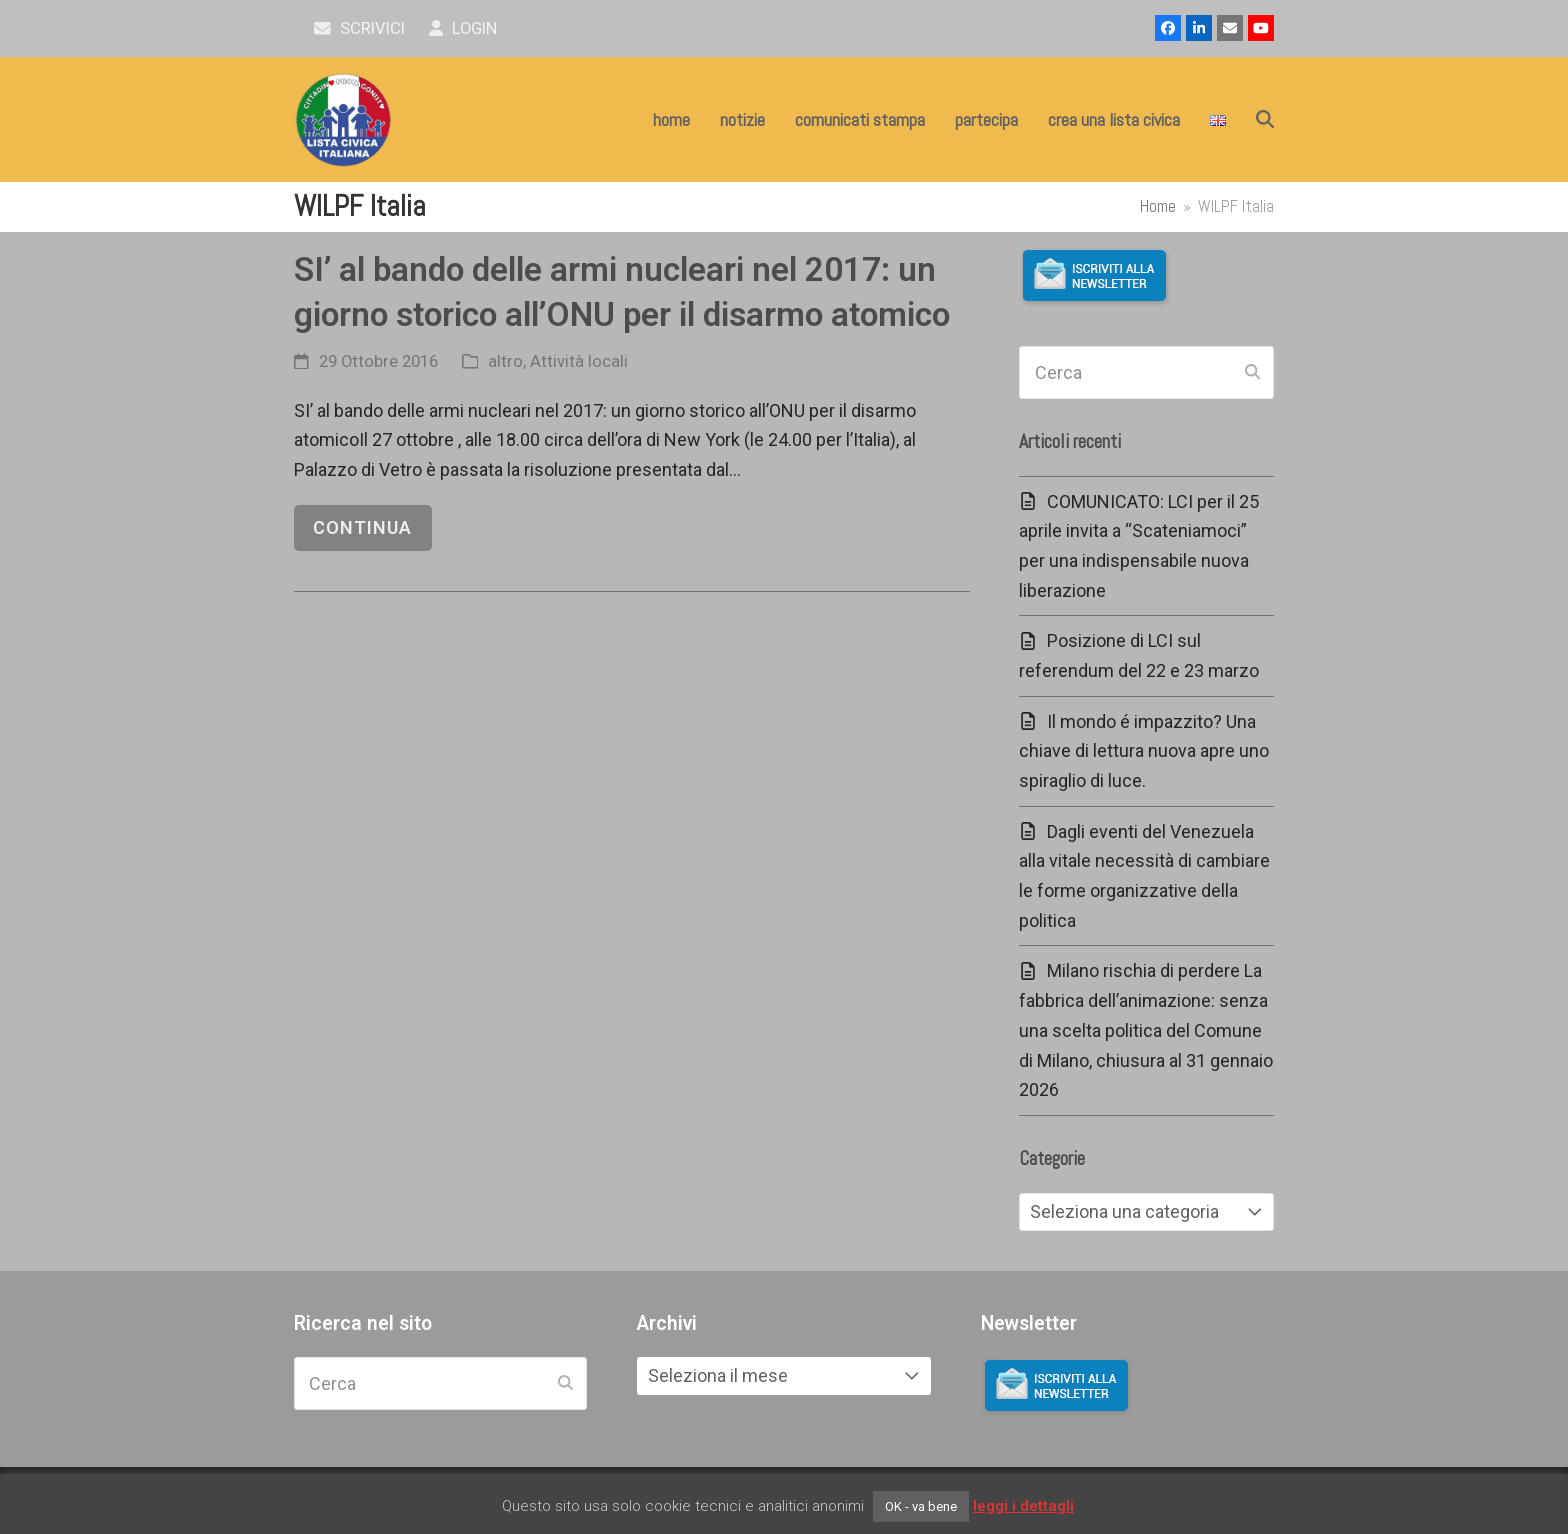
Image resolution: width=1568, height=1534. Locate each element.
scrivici (359, 28)
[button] (1265, 120)
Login (463, 28)
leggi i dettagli (1023, 1506)
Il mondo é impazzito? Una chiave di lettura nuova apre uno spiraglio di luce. (1144, 751)
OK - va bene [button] (921, 1506)
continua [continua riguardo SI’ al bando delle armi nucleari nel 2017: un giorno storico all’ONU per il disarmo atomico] (362, 527)
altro (505, 361)
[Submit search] (1252, 373)
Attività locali (579, 361)
